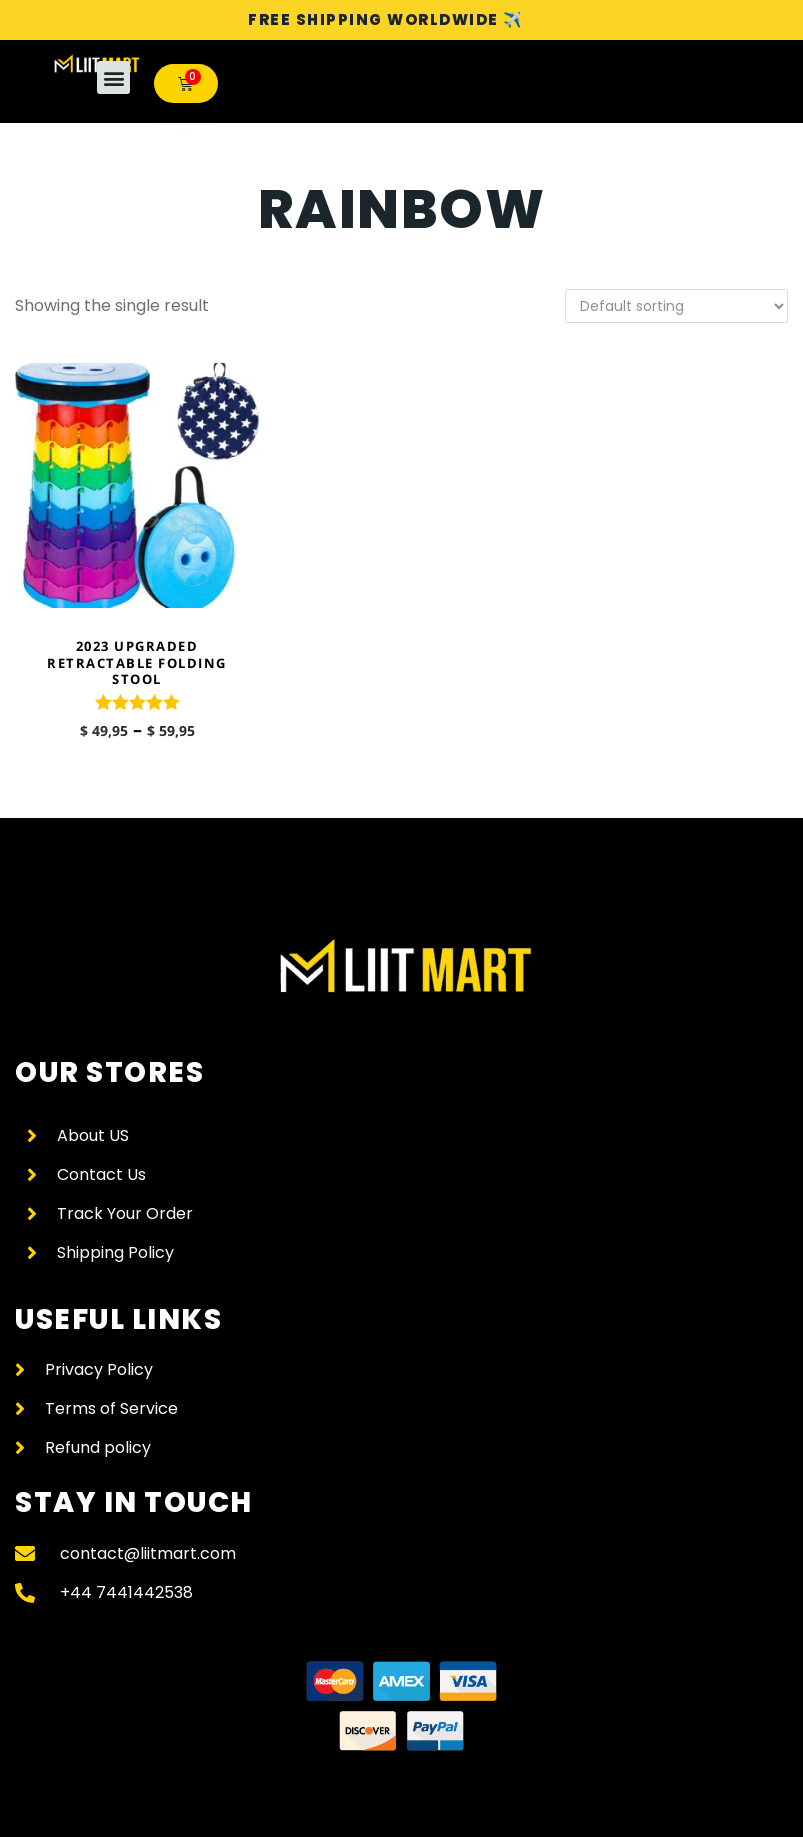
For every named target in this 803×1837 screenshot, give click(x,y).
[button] (113, 77)
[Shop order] (676, 306)
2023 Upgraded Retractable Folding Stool (137, 663)
